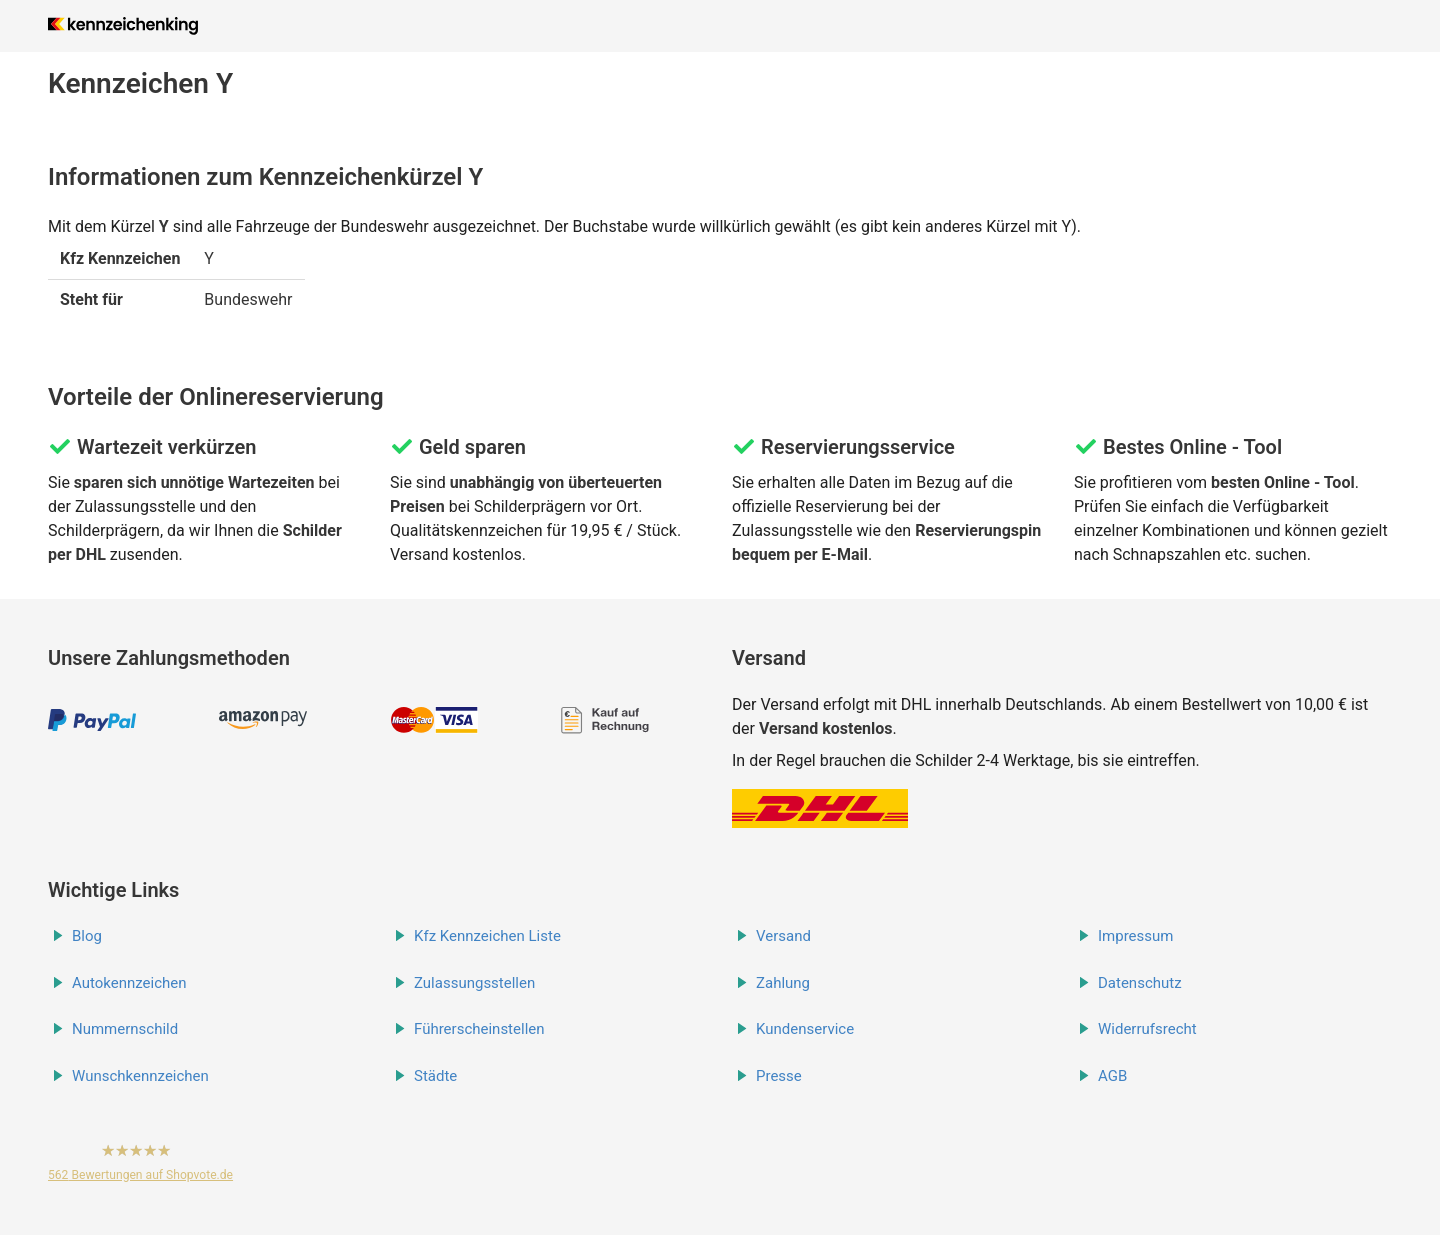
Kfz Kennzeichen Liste (487, 936)
